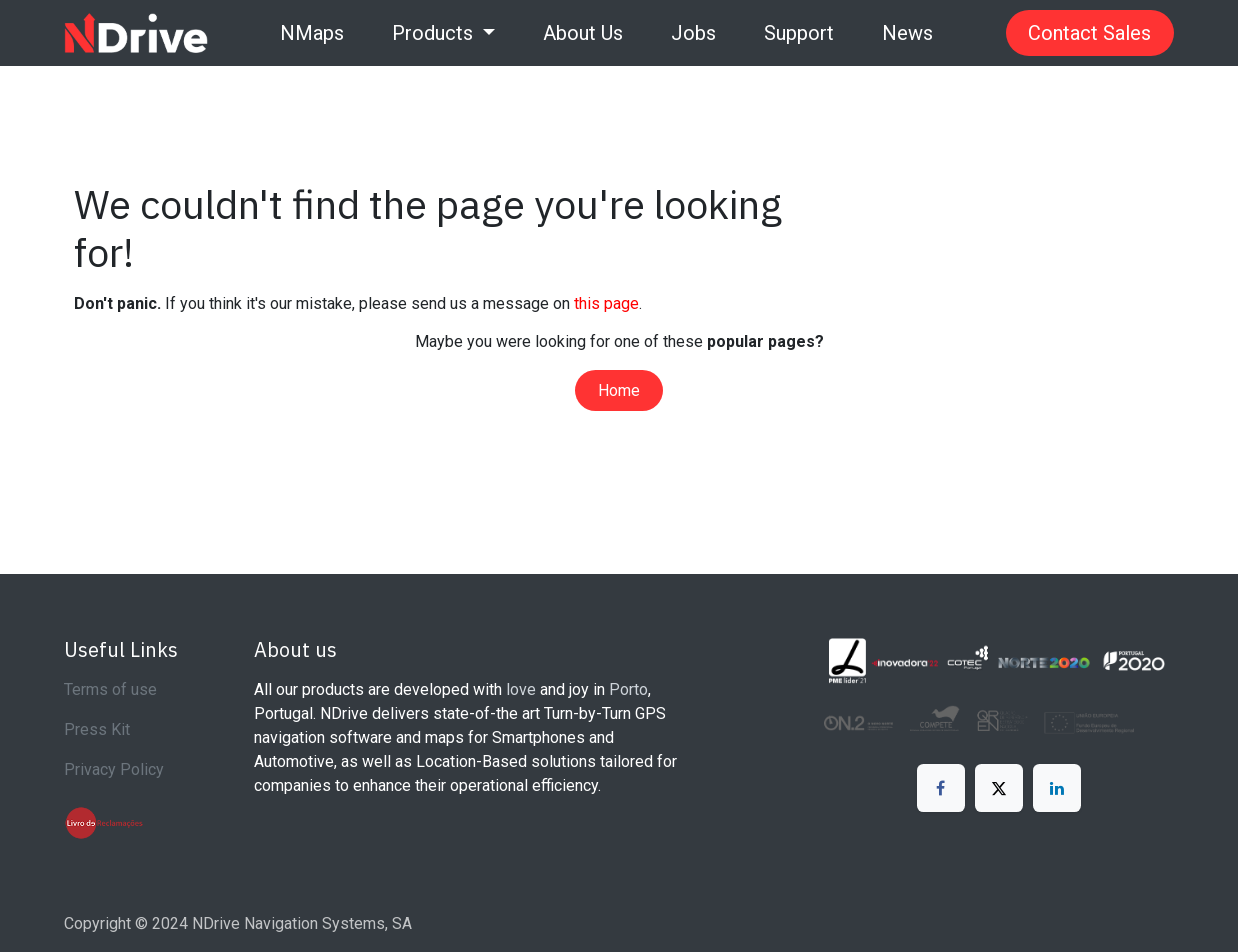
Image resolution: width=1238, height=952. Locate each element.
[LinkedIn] (1057, 788)
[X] (999, 788)
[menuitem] (312, 33)
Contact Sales (1089, 33)
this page (606, 303)
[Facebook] (941, 788)
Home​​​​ (619, 390)
